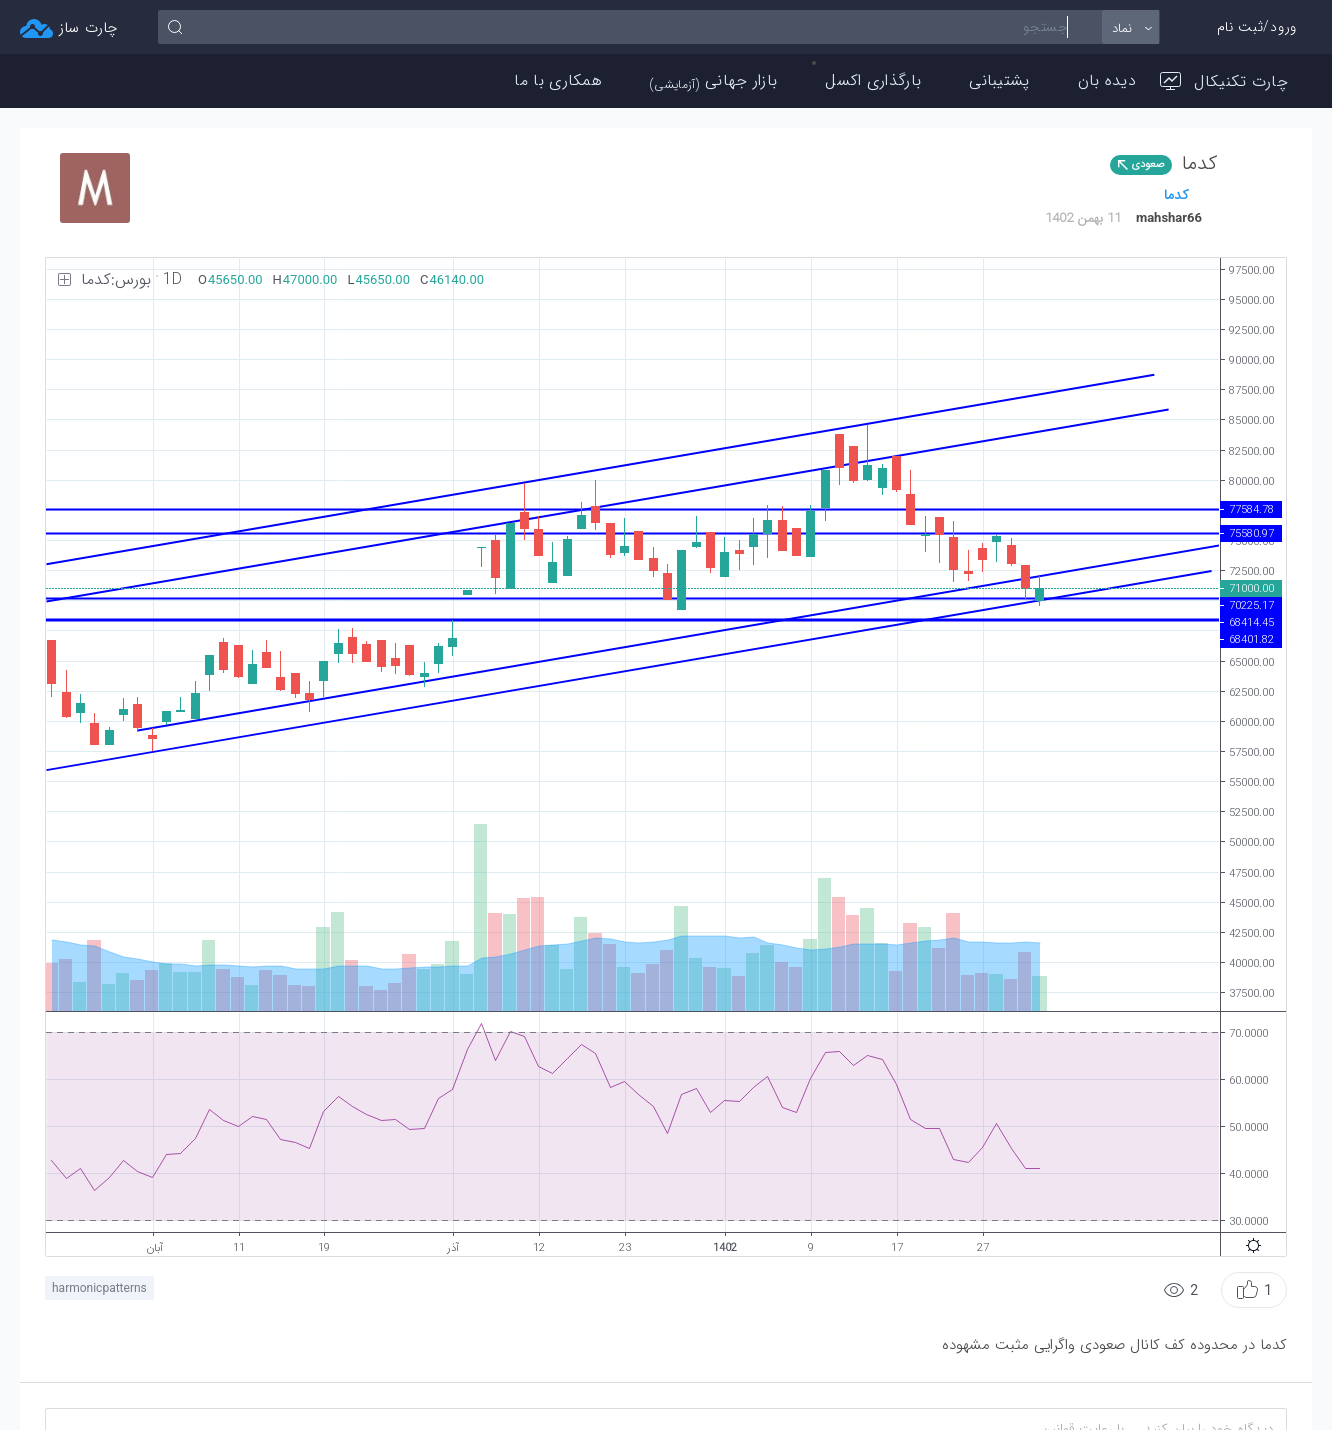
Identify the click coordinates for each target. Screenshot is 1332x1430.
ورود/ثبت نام (1257, 27)
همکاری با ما (558, 80)
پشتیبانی (999, 80)
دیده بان (1107, 80)
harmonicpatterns (99, 1288)
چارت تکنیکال (1224, 81)
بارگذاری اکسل (873, 80)
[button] (1254, 1290)
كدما (1176, 195)
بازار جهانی (713, 81)
